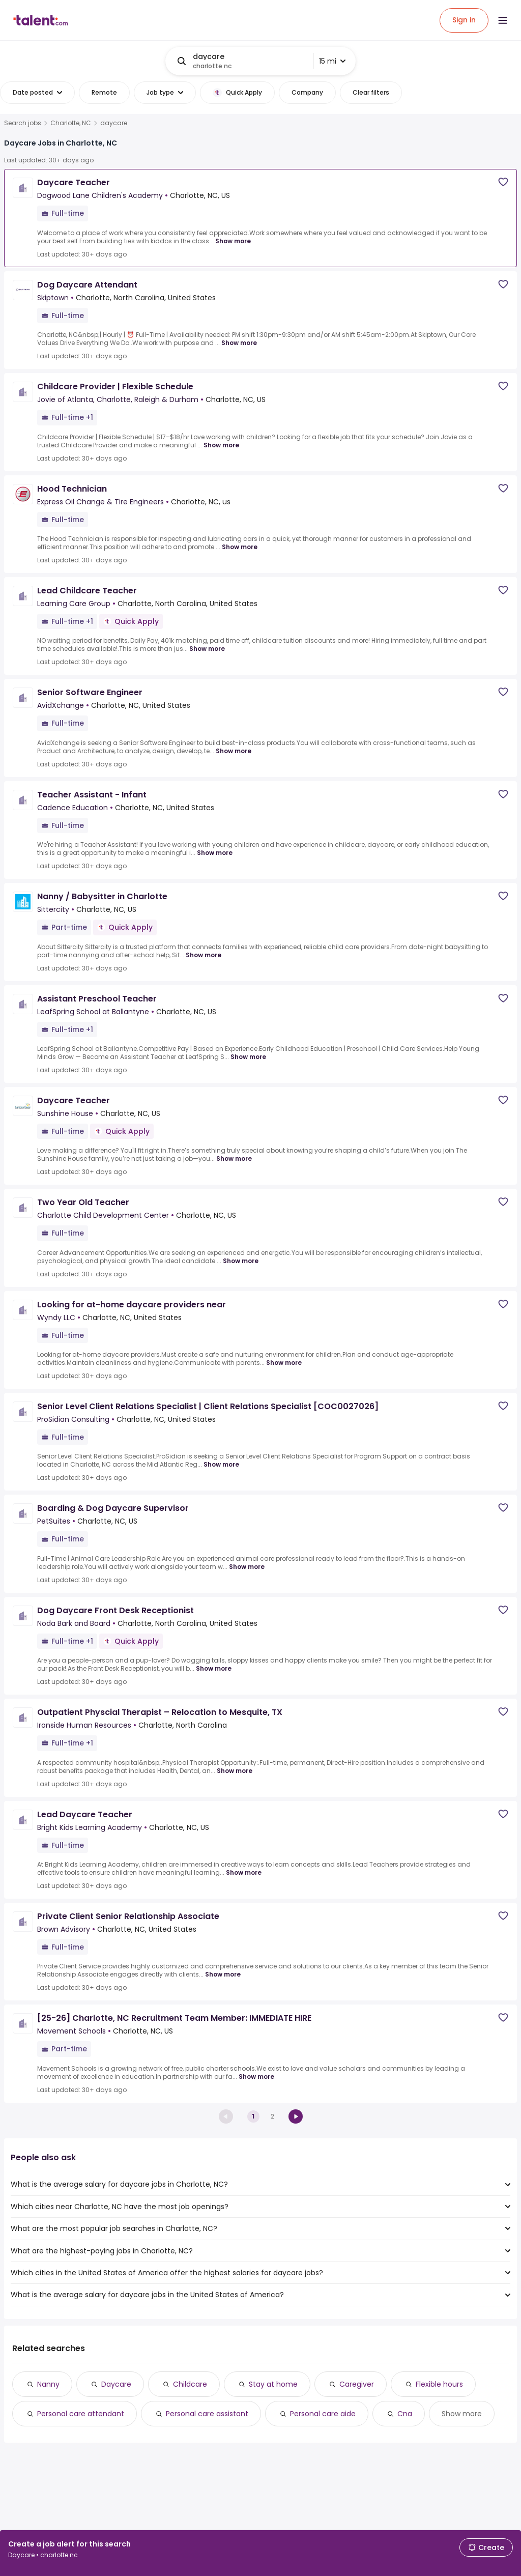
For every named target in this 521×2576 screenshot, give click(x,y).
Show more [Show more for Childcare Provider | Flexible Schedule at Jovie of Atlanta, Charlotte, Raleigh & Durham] (221, 445)
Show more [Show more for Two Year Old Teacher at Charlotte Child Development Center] (240, 1260)
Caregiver (356, 2384)
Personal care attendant (80, 2414)
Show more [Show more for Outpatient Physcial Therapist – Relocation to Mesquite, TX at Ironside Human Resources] (234, 1770)
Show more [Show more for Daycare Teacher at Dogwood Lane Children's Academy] (233, 241)
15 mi (332, 61)
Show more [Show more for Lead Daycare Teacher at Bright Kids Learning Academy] (244, 1872)
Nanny (48, 2384)
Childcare (190, 2384)
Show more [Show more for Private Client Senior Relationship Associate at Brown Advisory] (223, 1974)
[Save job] (503, 182)
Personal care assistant (207, 2414)
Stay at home (273, 2384)
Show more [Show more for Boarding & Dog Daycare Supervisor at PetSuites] (247, 1566)
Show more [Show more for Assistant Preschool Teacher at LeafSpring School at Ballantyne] (248, 1056)
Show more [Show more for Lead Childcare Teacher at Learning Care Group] (207, 648)
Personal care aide (323, 2414)
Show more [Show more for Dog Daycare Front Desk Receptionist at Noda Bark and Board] (213, 1668)
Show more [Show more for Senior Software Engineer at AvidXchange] (233, 751)
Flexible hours (439, 2384)
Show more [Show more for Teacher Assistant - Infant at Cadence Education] (215, 852)
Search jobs (22, 123)
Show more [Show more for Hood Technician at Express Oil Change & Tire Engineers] (239, 546)
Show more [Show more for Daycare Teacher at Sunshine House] (234, 1158)
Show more (462, 2414)
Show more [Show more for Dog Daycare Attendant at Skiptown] (239, 342)
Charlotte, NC (70, 123)
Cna (404, 2414)
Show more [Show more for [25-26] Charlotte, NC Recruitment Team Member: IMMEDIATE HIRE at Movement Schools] (256, 2076)
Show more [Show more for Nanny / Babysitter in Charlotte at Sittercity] (203, 955)
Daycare (116, 2384)
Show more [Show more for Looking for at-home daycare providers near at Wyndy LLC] (284, 1362)
